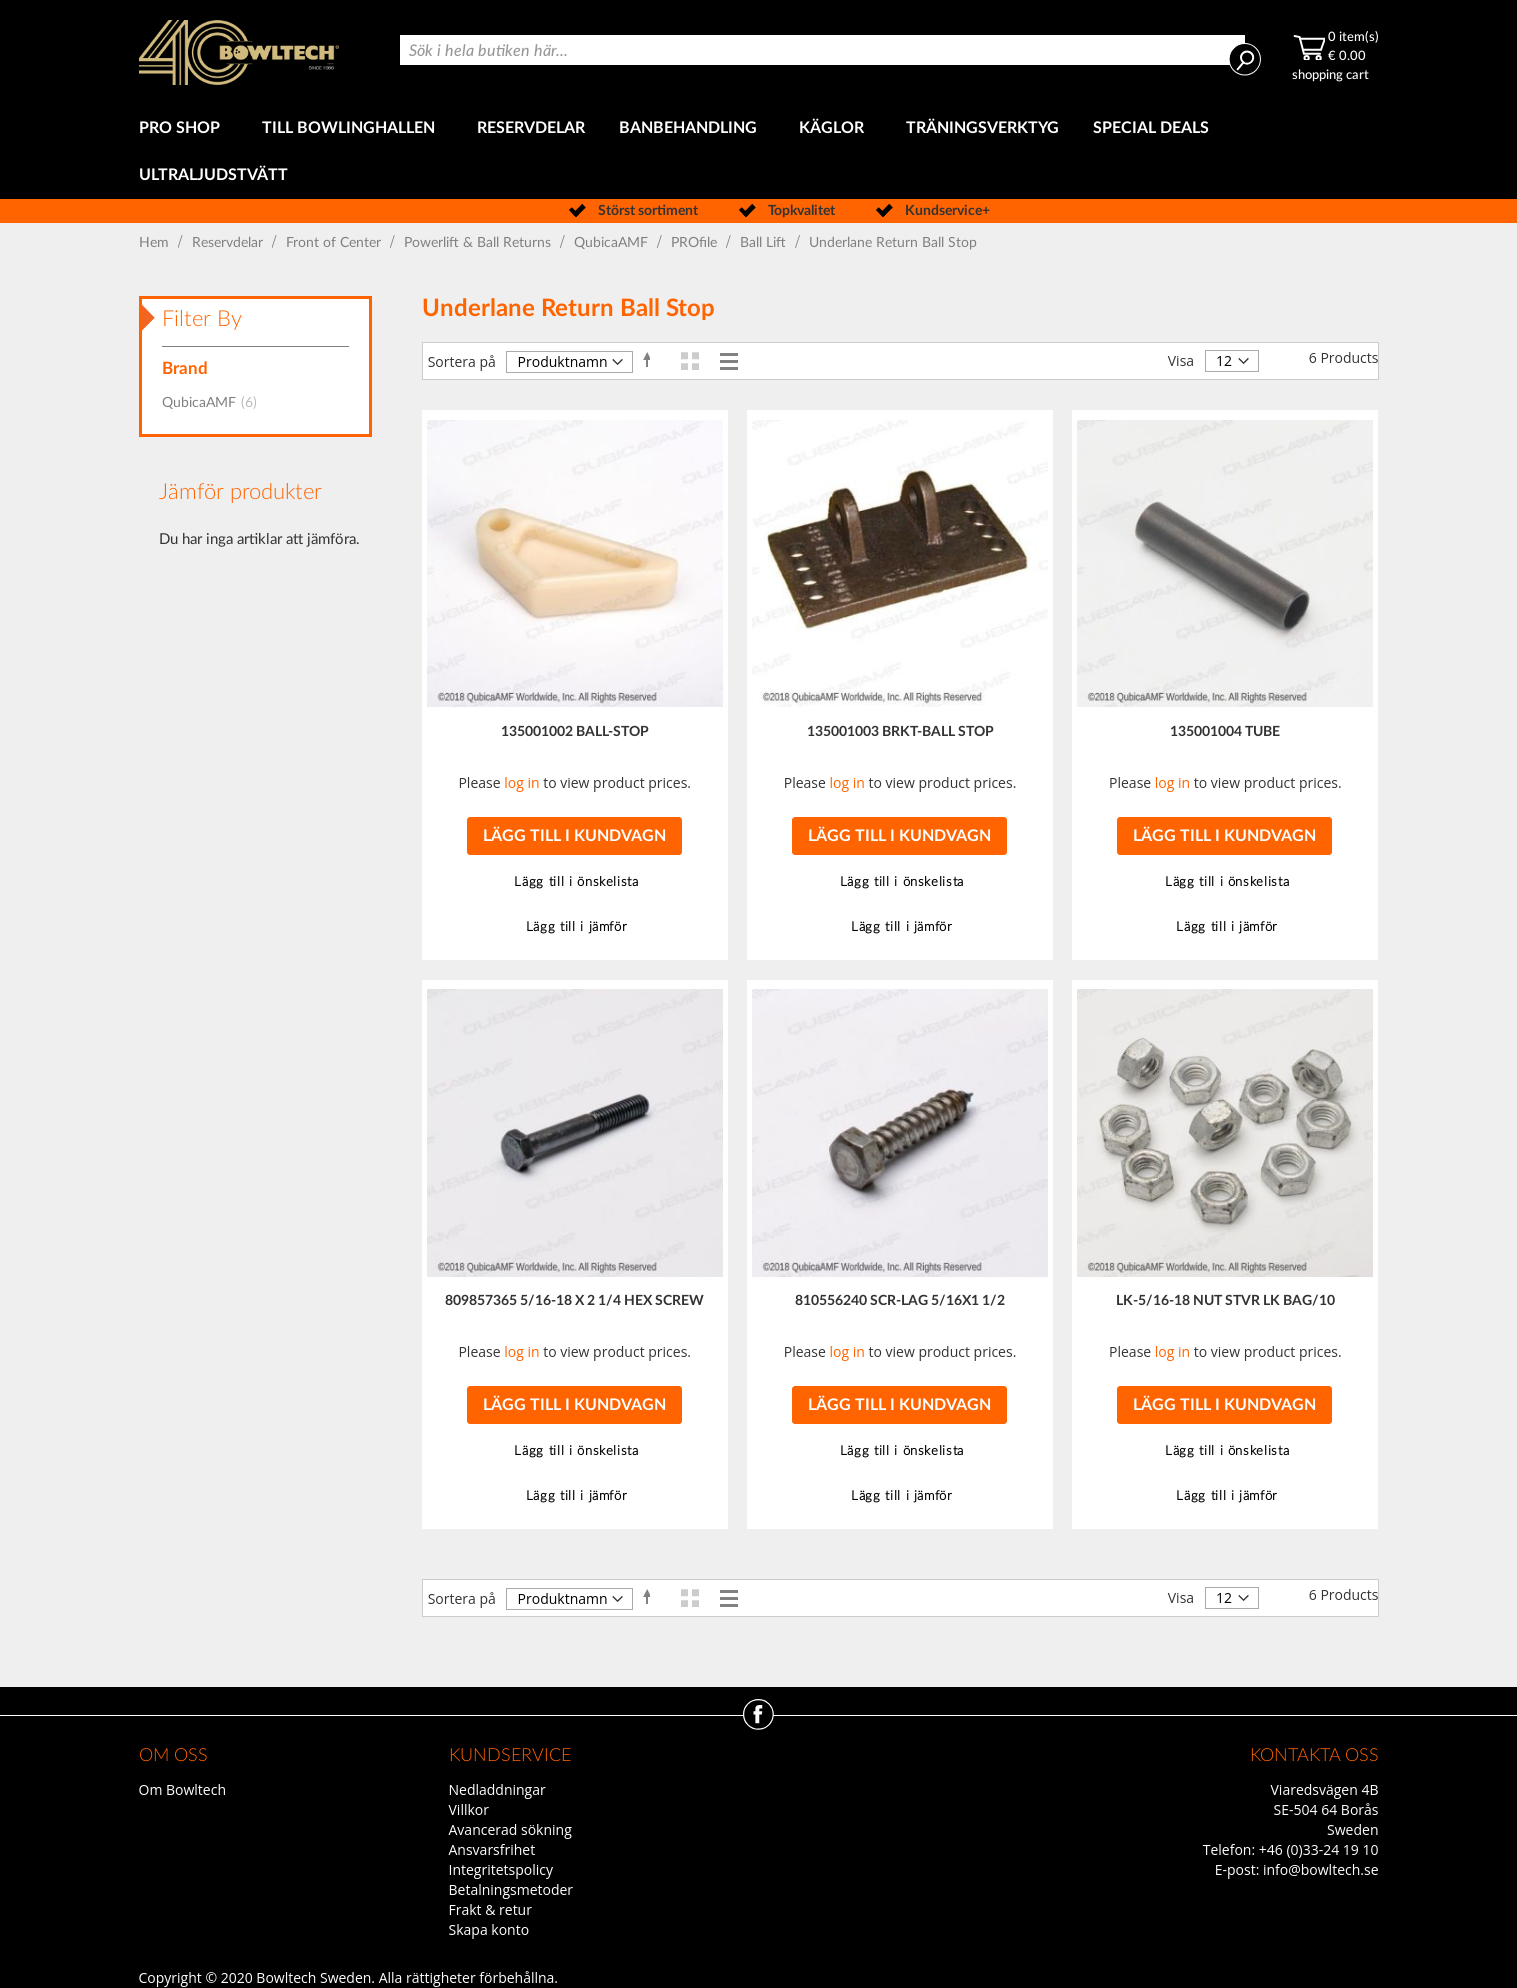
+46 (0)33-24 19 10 (1319, 1849)
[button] (574, 882)
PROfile (696, 243)
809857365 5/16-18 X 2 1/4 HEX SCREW (574, 1301)
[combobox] (822, 50)
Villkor (469, 1809)
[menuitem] (183, 128)
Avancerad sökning (510, 1829)
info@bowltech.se (1321, 1869)
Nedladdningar (497, 1789)
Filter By (202, 319)
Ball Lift (765, 243)
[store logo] (239, 52)
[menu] (759, 152)
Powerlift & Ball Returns (479, 243)
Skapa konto (489, 1929)
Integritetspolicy (501, 1869)
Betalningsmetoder (511, 1889)
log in (521, 782)
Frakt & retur (490, 1909)
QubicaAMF (613, 243)
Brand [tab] (185, 368)
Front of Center (335, 243)
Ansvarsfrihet (492, 1849)
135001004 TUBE (1225, 732)
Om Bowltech (182, 1789)
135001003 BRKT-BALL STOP (900, 732)
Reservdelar (229, 243)
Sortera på (462, 361)
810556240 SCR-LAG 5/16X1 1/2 (900, 1301)
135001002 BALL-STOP (575, 732)
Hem (156, 243)
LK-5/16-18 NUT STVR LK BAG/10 (1225, 1301)
